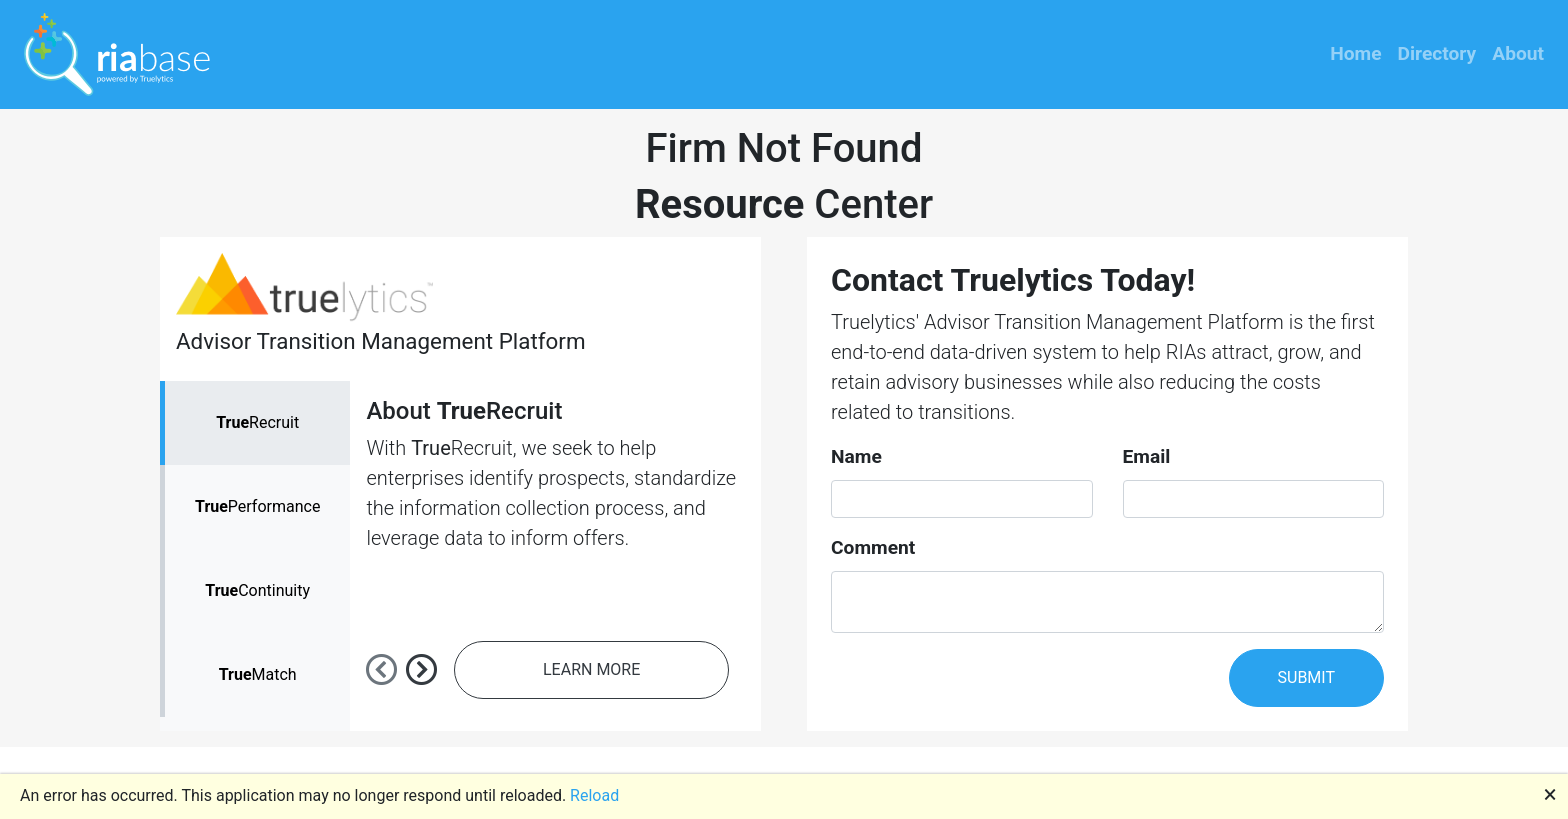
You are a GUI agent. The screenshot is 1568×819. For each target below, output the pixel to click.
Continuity (257, 590)
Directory (1437, 53)
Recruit (257, 422)
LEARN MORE (591, 669)
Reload (594, 795)
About (1518, 53)
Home (1355, 53)
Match (258, 674)
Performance (257, 506)
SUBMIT (1306, 677)
